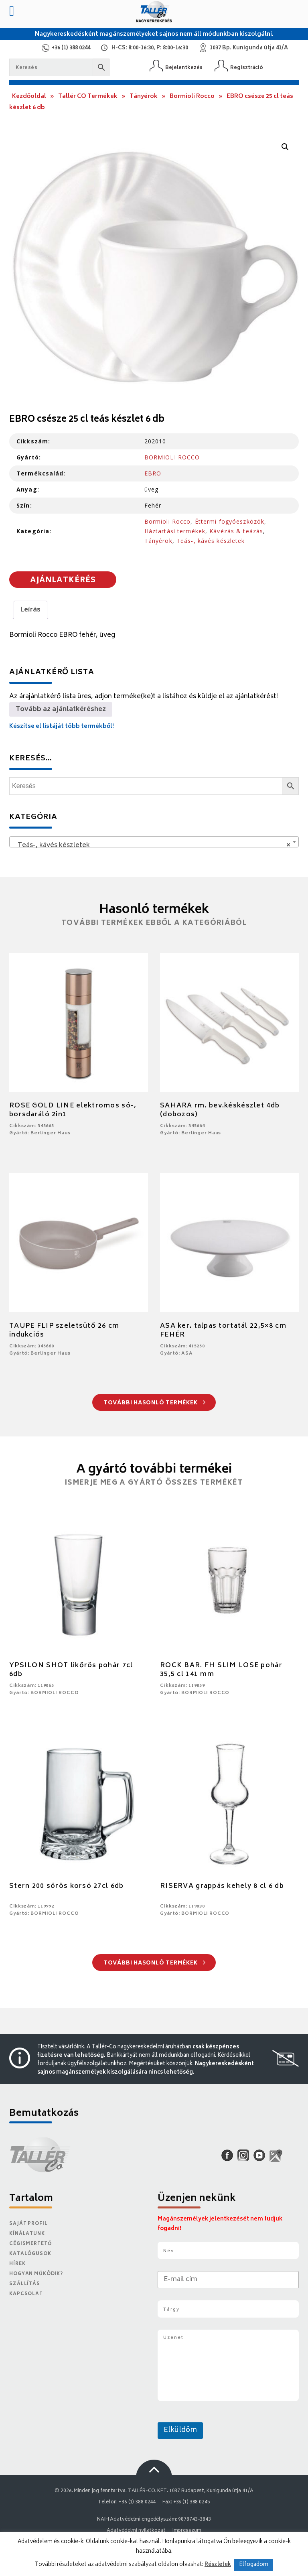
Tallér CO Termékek (88, 96)
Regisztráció (246, 67)
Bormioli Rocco (192, 96)
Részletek (218, 2565)
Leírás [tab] (30, 610)
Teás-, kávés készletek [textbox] (151, 845)
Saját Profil (28, 2224)
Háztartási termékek (174, 531)
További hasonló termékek (154, 1403)
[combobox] (154, 841)
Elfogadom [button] (253, 2565)
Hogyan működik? (36, 2274)
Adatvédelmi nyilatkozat (136, 2531)
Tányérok (144, 96)
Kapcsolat (26, 2294)
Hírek (17, 2264)
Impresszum (186, 2531)
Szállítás (24, 2284)
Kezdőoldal (29, 96)
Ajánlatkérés (63, 580)
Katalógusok (30, 2254)
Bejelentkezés (184, 67)
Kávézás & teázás (236, 531)
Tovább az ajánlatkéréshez (61, 709)
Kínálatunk (27, 2234)
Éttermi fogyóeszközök (230, 521)
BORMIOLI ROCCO (172, 457)
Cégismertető (30, 2244)
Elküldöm (180, 2430)
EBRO (152, 473)
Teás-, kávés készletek (210, 540)
